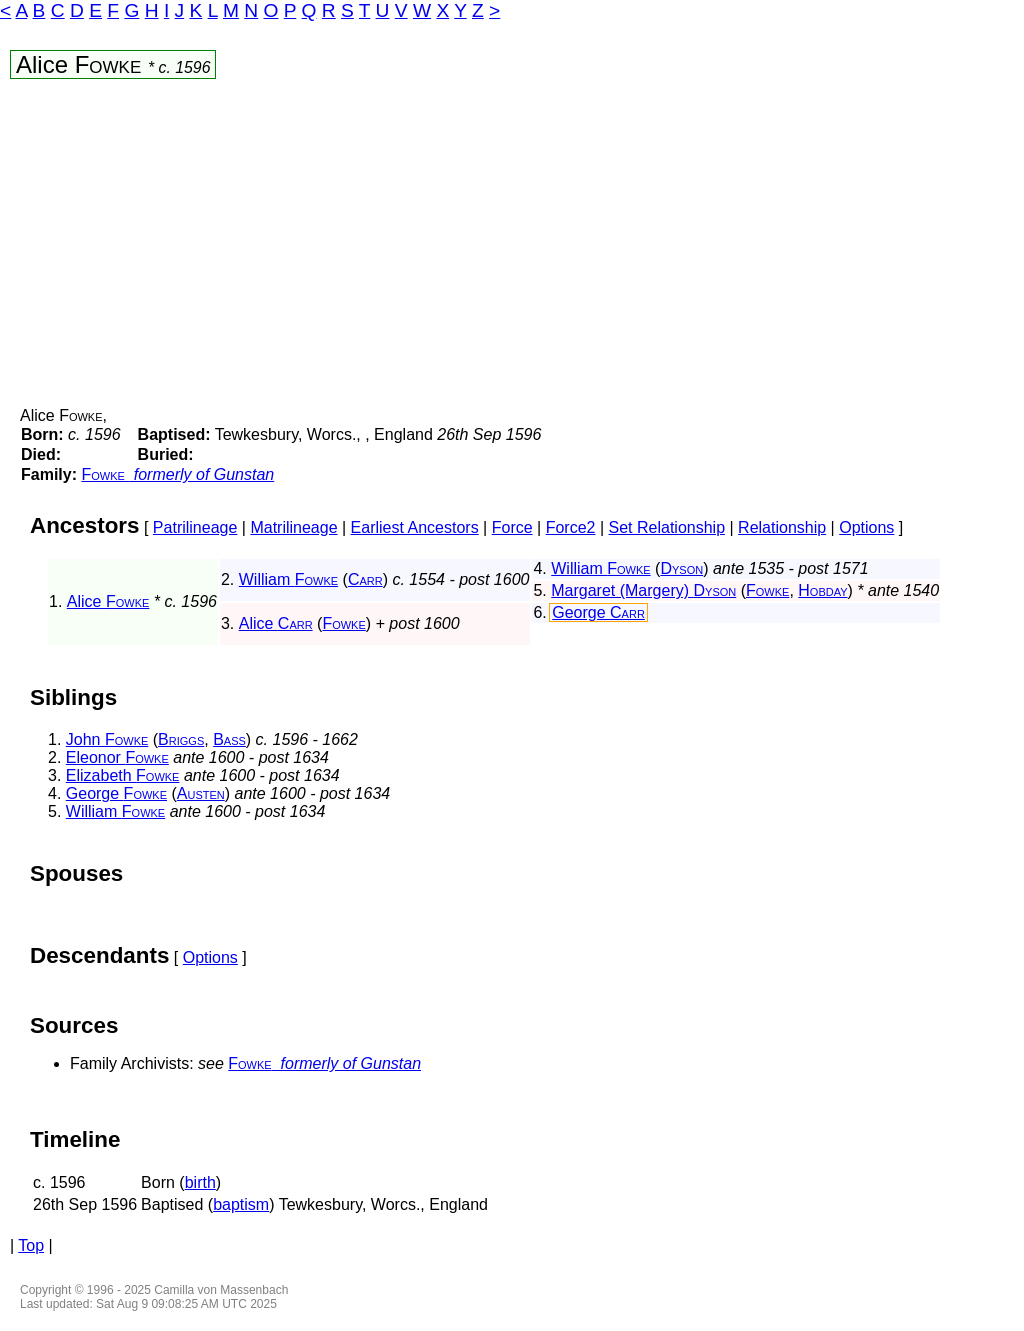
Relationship (782, 527)
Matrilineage (293, 527)
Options (866, 527)
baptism (241, 1204)
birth (200, 1182)
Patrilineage (195, 527)
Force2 (571, 527)
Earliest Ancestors (415, 527)
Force (512, 527)
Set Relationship (667, 527)
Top (31, 1245)
